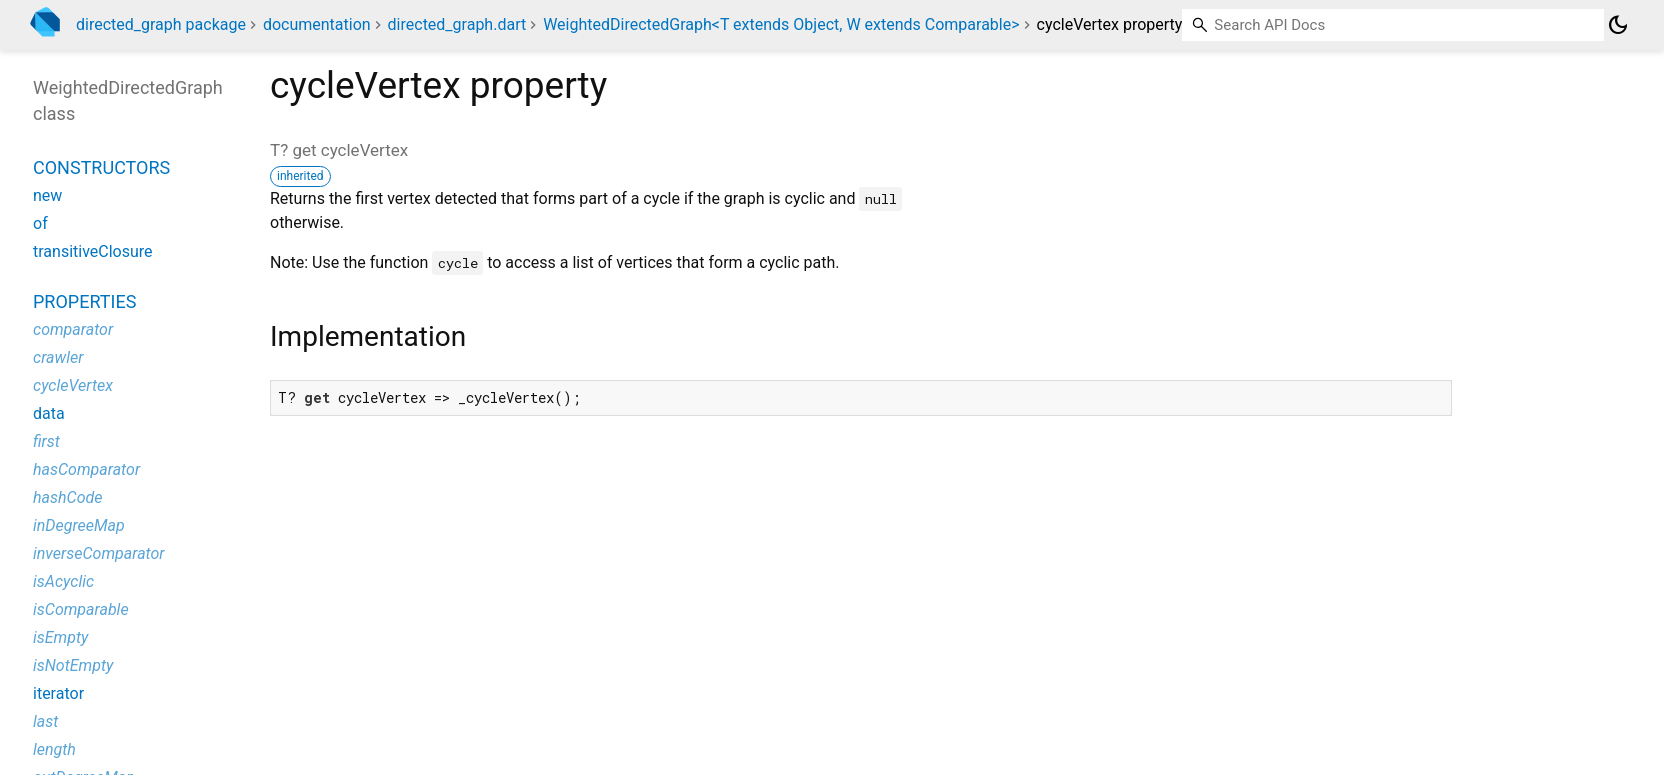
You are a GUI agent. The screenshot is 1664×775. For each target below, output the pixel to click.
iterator (58, 693)
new (47, 195)
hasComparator (86, 469)
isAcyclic (63, 581)
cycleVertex (73, 385)
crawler (58, 357)
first (46, 441)
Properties (84, 301)
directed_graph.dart (457, 24)
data (49, 413)
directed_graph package (161, 24)
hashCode (67, 497)
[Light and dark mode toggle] (1618, 25)
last (45, 721)
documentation (317, 24)
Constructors (101, 167)
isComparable (81, 609)
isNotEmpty (73, 665)
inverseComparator (99, 553)
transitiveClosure (93, 251)
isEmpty (60, 637)
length (54, 749)
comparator (73, 329)
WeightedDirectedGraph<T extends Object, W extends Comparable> (781, 24)
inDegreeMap (79, 525)
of (40, 223)
